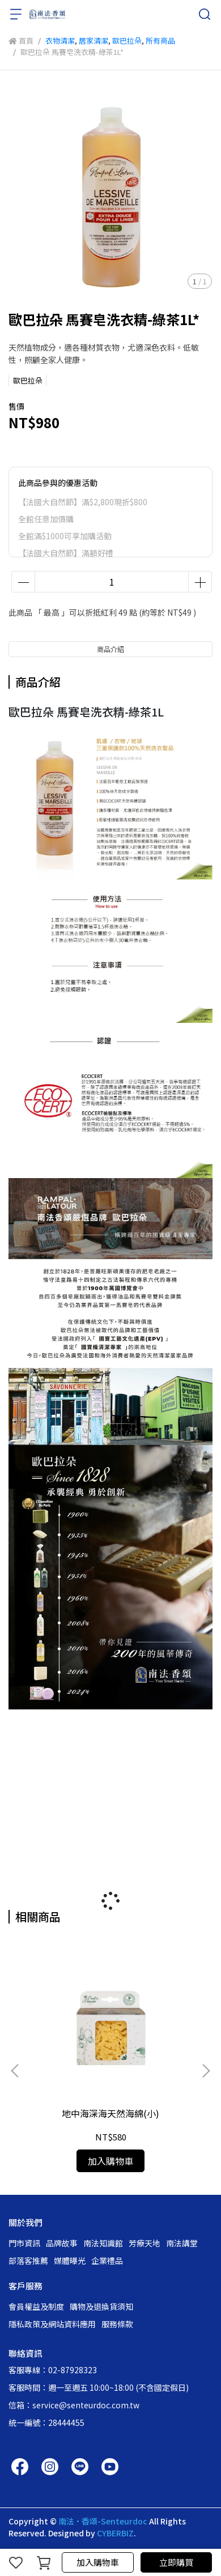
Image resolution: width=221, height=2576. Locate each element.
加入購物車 (97, 2562)
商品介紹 (110, 649)
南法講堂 (182, 2243)
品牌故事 (62, 2243)
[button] (205, 2071)
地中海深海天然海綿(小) (110, 2113)
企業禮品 (107, 2260)
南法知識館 (103, 2243)
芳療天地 (144, 2243)
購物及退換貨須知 (101, 2306)
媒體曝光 (70, 2260)
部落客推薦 (28, 2260)
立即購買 (176, 2562)
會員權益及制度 (36, 2306)
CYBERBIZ (115, 2533)
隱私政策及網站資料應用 (52, 2324)
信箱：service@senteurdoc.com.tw (73, 2405)
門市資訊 (24, 2243)
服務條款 (117, 2324)
